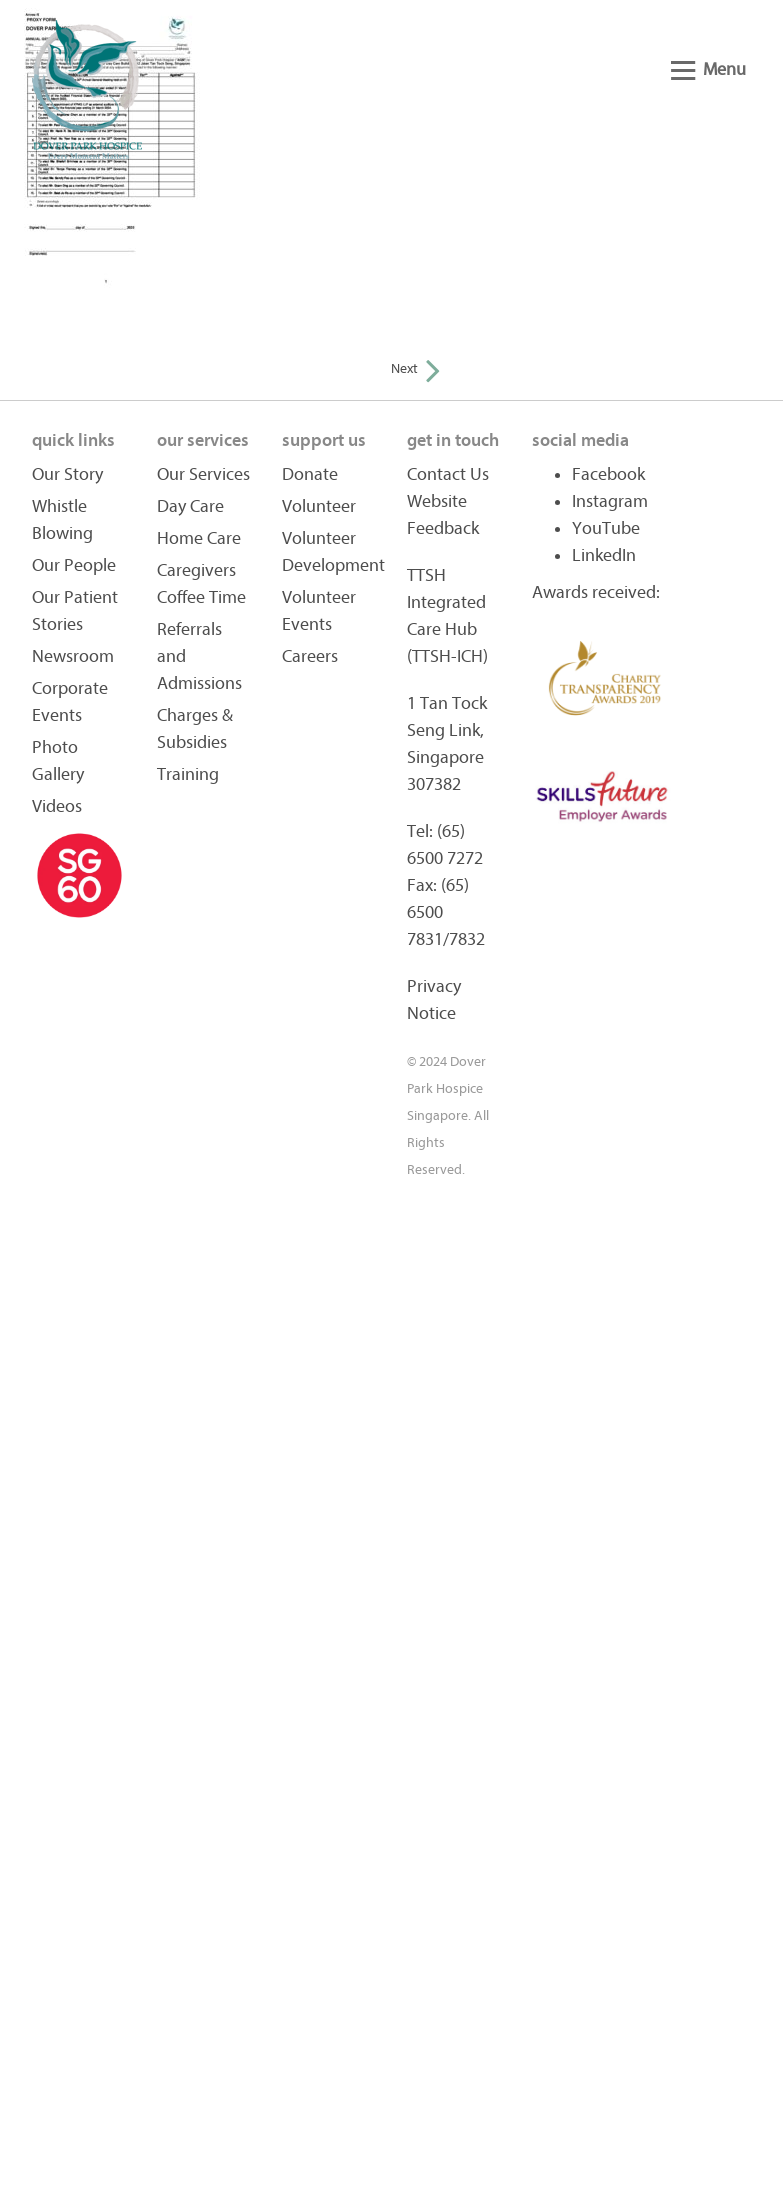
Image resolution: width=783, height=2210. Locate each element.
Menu (708, 69)
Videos (57, 806)
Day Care (190, 506)
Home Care (199, 538)
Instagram (610, 501)
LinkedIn (604, 555)
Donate (310, 474)
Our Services (203, 474)
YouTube (606, 528)
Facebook (608, 474)
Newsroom (73, 656)
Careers (310, 656)
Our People (74, 565)
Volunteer (319, 506)
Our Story (67, 474)
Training (188, 774)
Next (415, 368)
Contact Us (448, 474)
